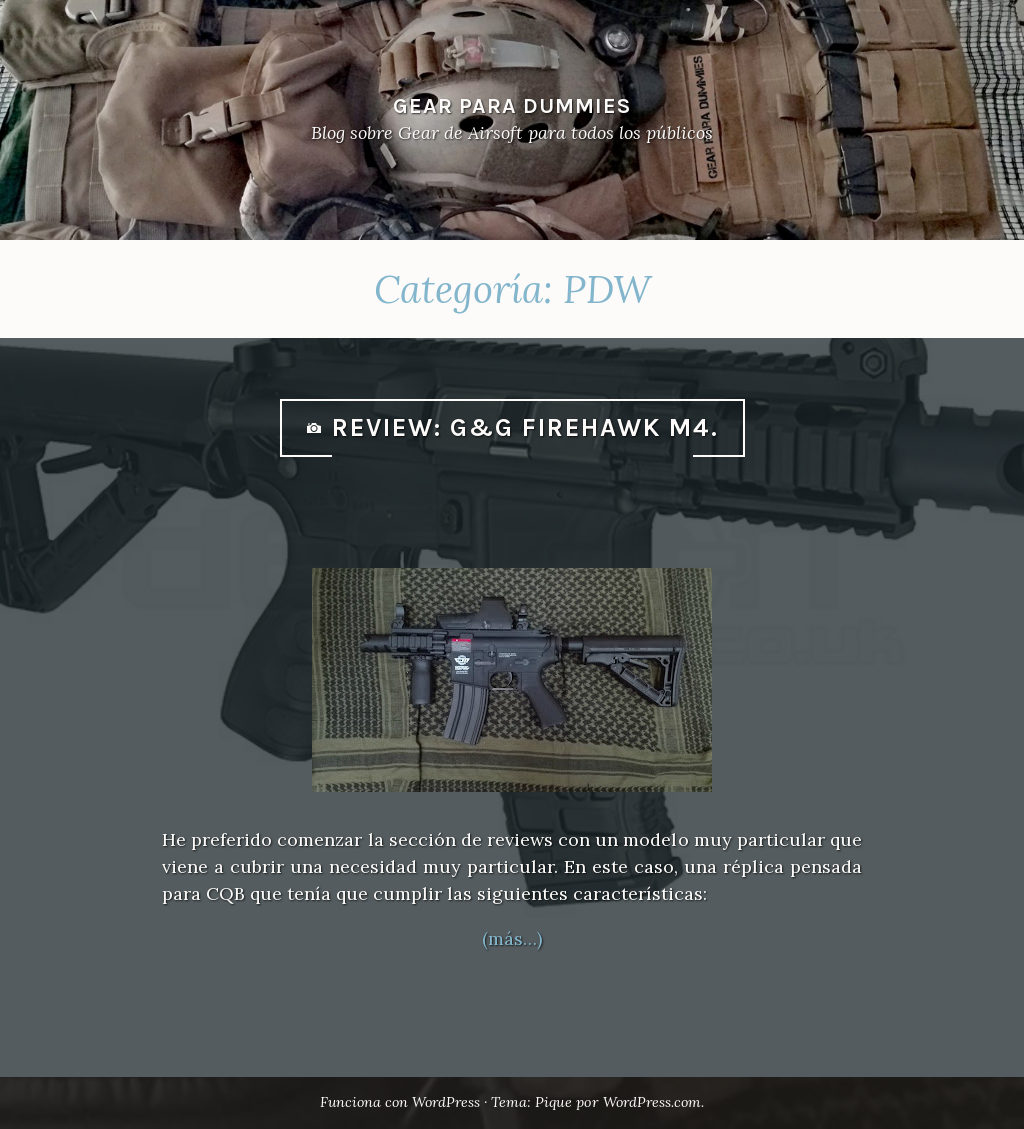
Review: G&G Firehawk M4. (525, 427)
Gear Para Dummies (512, 105)
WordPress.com (655, 1102)
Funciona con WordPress (398, 1102)
